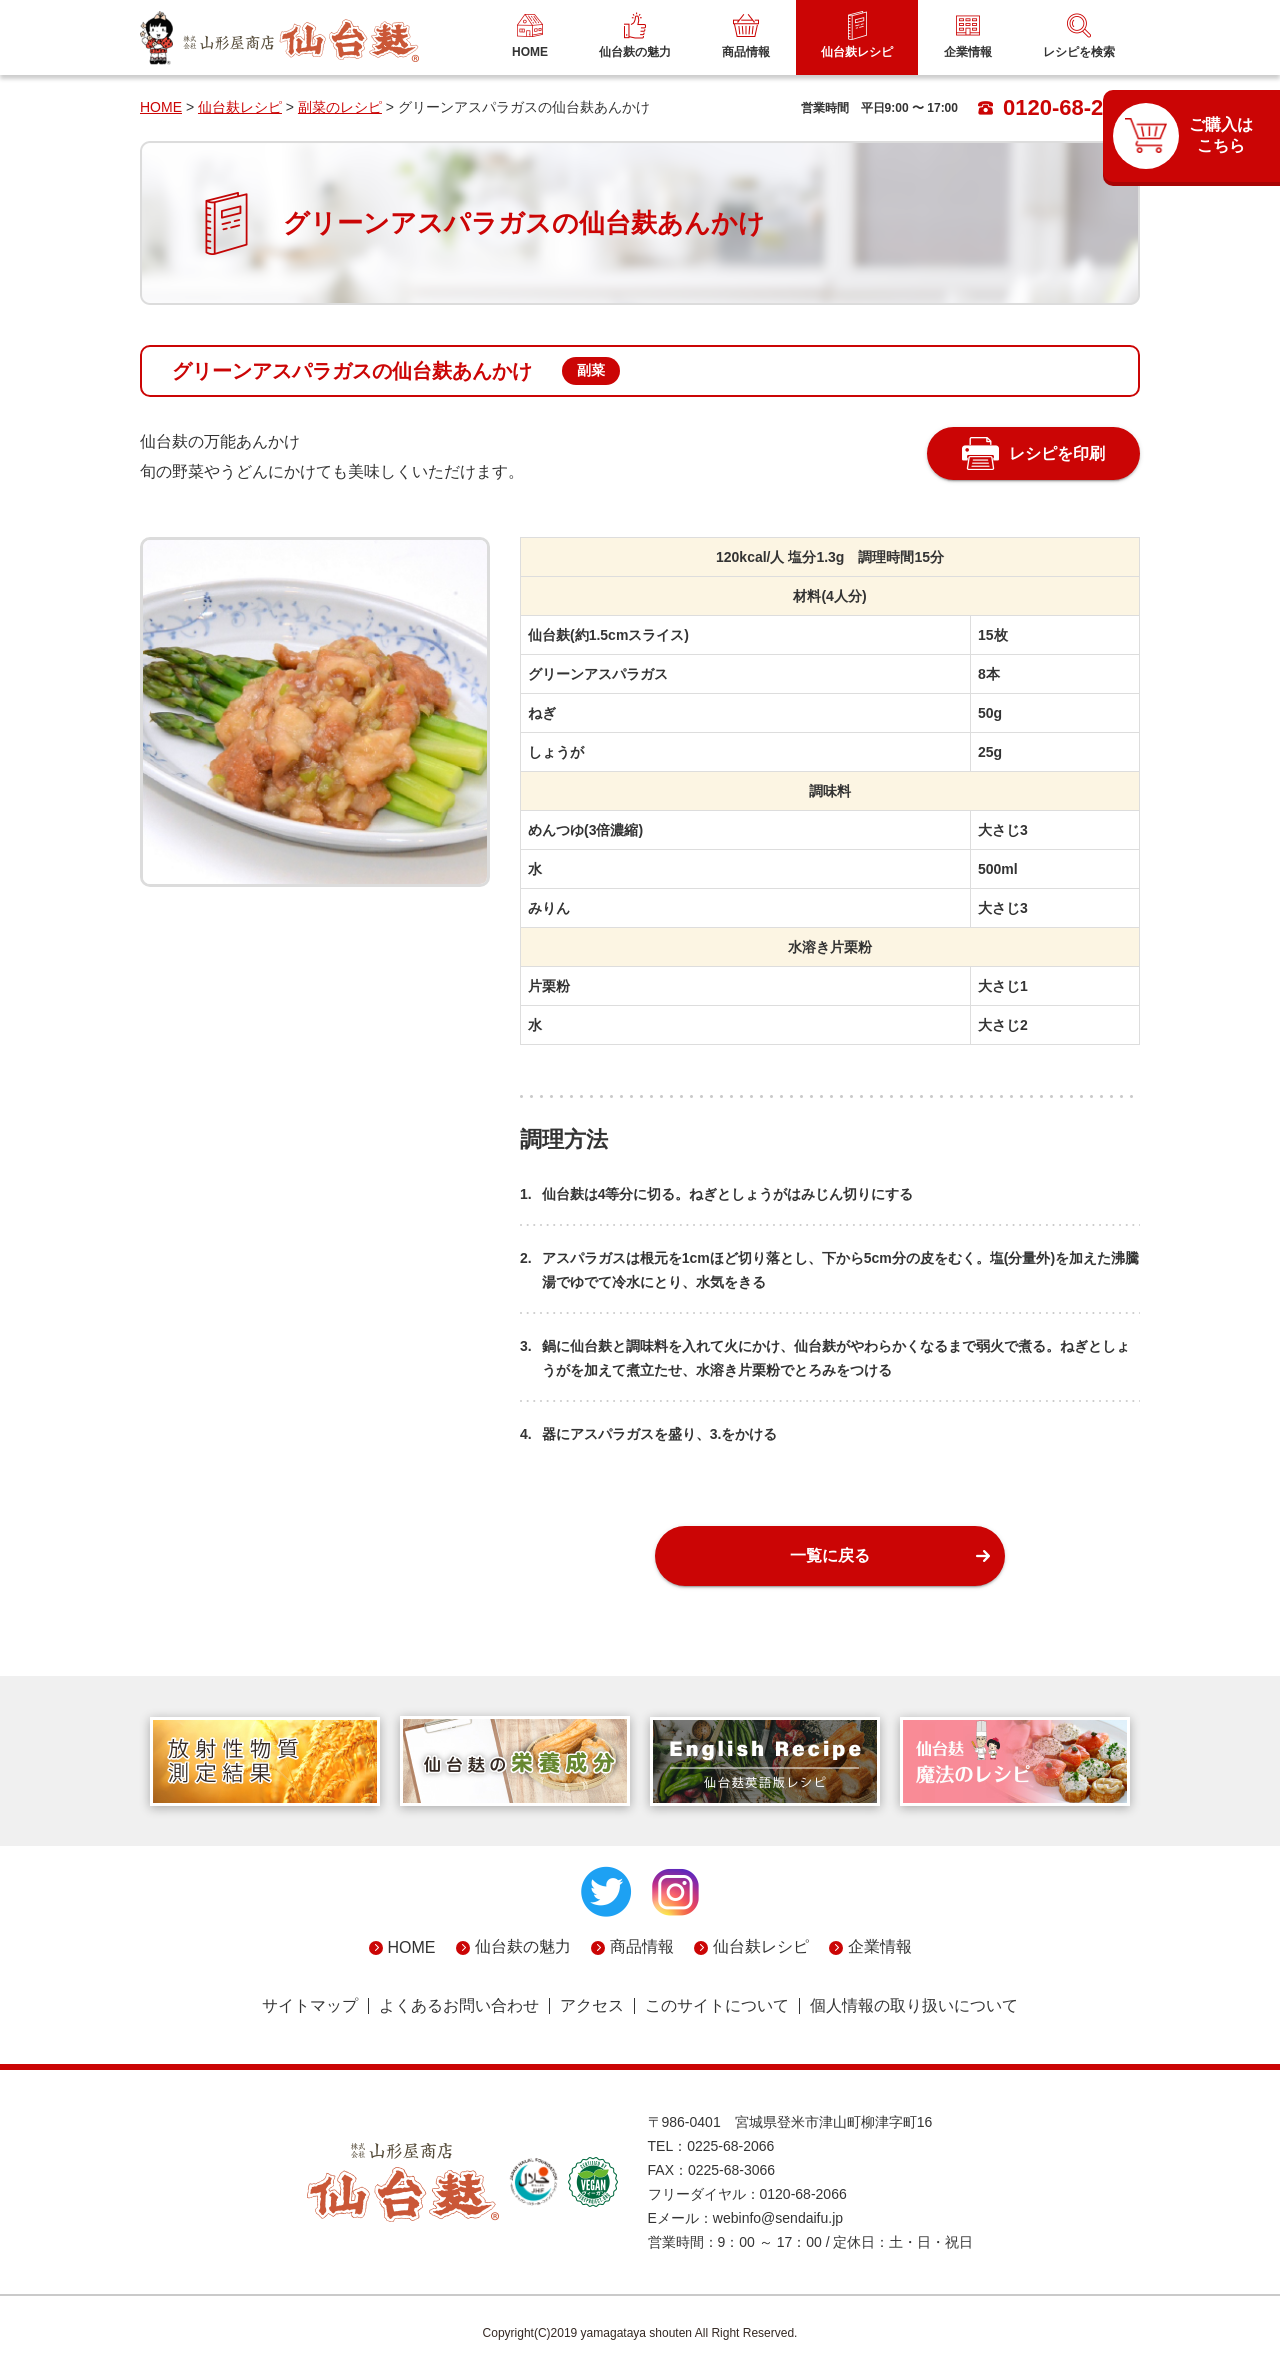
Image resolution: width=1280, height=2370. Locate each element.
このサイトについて (717, 2006)
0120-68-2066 (1059, 107)
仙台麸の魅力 (523, 1946)
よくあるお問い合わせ (459, 2006)
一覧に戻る (830, 1555)
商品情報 (642, 1946)
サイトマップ (310, 2006)
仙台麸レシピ (240, 107)
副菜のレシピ (340, 107)
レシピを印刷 (1057, 453)
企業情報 (880, 1946)
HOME (161, 107)
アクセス (592, 2006)
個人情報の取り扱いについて (914, 2006)
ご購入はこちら (1221, 135)
